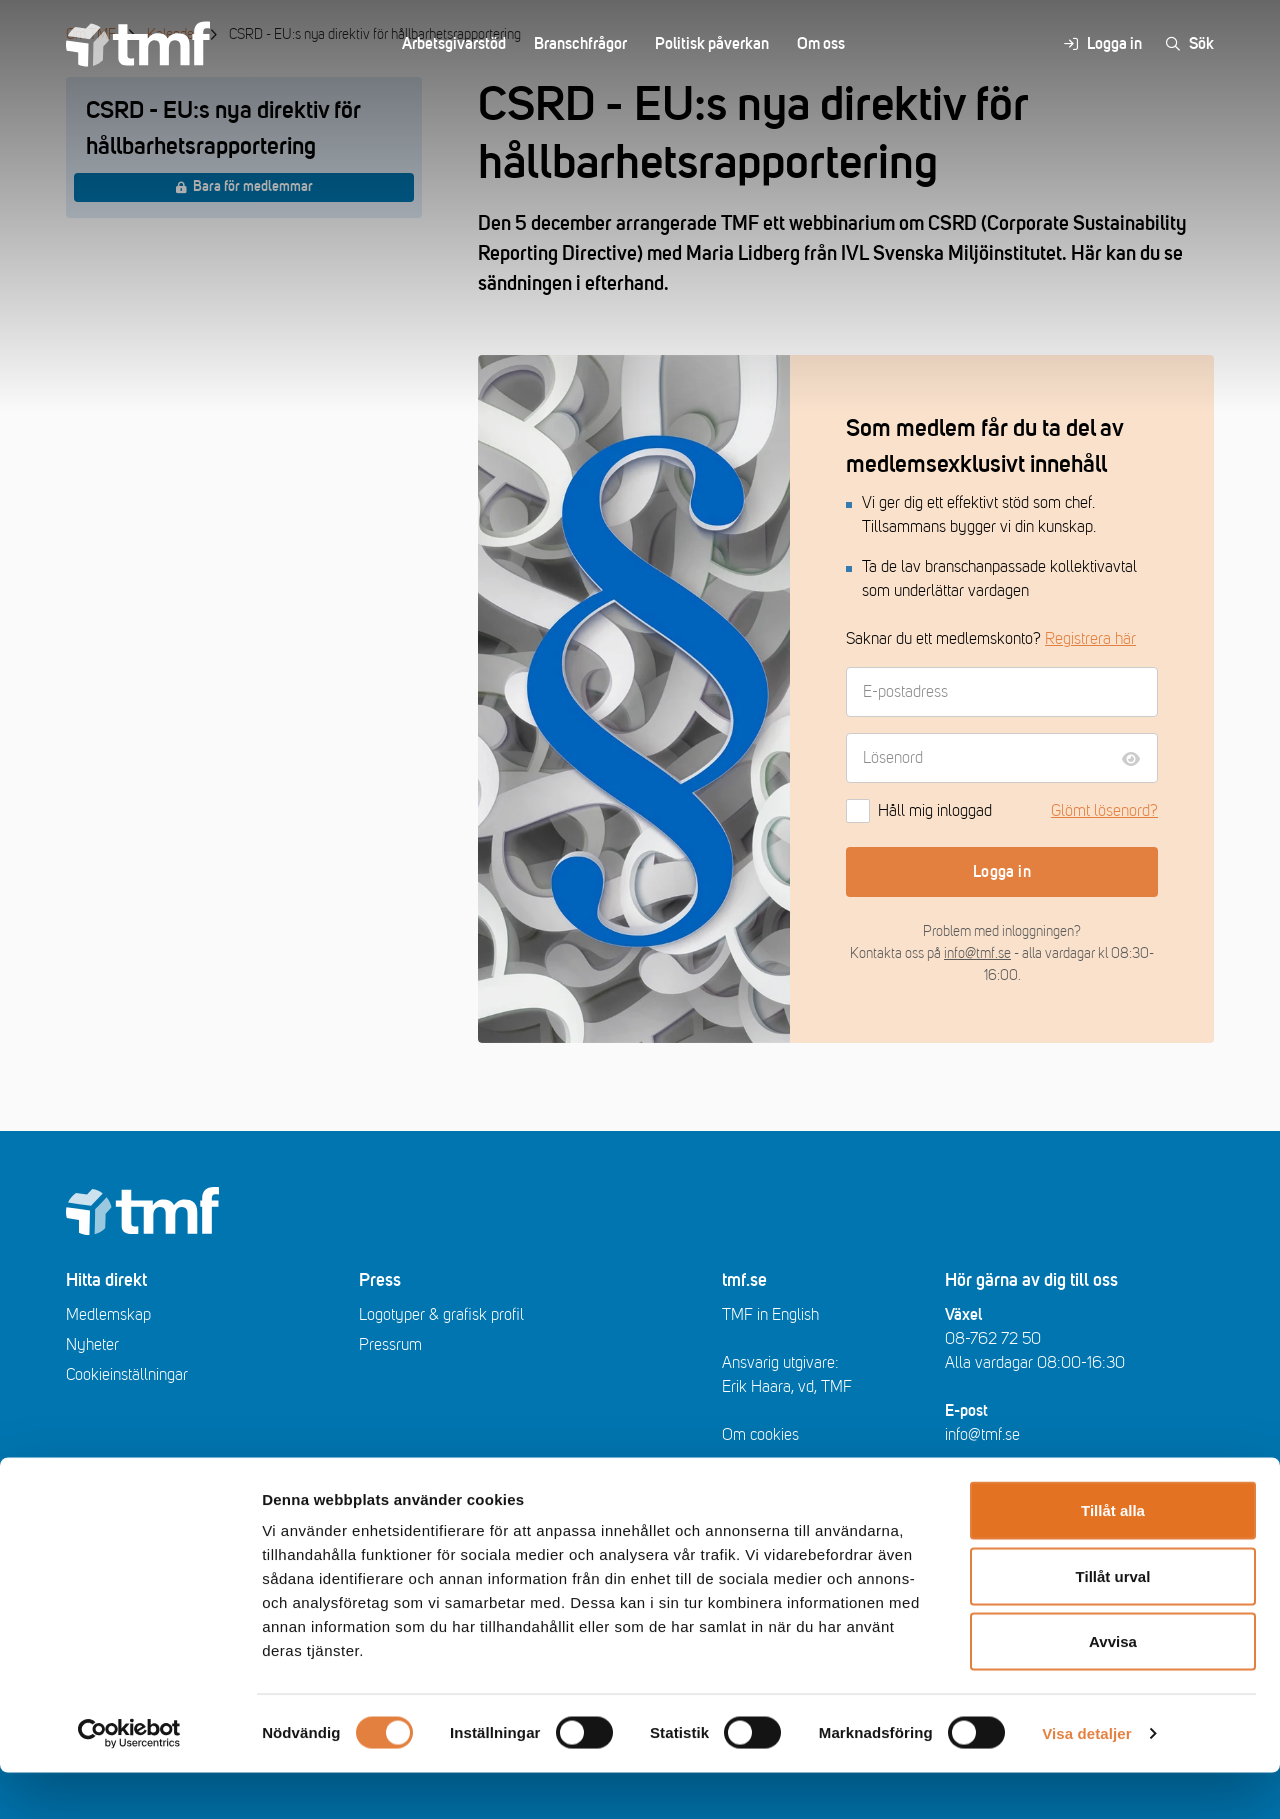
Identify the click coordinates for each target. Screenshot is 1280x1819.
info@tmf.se (977, 953)
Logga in (1002, 872)
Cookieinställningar (127, 1375)
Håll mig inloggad (919, 811)
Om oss (821, 44)
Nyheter (92, 1345)
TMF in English (770, 1315)
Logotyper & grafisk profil (441, 1315)
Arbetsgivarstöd (454, 44)
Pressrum (390, 1345)
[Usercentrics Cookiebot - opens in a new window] (129, 1780)
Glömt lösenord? (1104, 811)
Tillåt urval (1113, 1622)
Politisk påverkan (712, 44)
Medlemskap (108, 1315)
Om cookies (760, 1435)
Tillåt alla (1113, 1556)
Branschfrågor (580, 44)
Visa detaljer (1086, 1779)
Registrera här (1090, 639)
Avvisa (1113, 1687)
